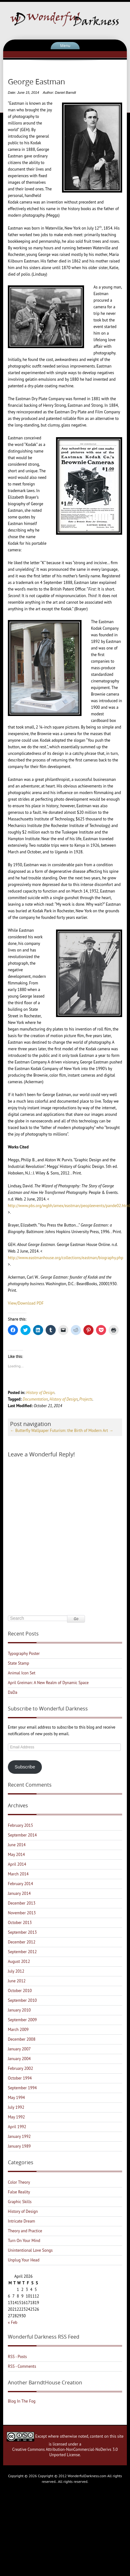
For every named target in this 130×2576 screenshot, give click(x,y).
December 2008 (22, 2039)
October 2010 (20, 1990)
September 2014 (22, 1835)
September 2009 (22, 2019)
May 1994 (16, 2097)
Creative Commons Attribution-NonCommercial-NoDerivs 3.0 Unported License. (65, 2452)
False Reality (19, 2192)
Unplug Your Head (23, 2260)
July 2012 (16, 1971)
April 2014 (17, 1864)
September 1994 (22, 2088)
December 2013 (22, 1903)
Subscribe (25, 1766)
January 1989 (19, 2146)
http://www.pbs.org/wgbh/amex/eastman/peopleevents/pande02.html (69, 1205)
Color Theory (19, 2182)
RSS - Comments (22, 2366)
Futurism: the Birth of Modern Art (81, 1430)
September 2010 (22, 2000)
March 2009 (18, 2029)
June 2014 (16, 1844)
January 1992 (19, 2136)
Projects (86, 1399)
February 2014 (20, 1883)
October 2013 (20, 1922)
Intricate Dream (21, 2221)
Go (76, 1618)
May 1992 (16, 2117)
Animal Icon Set (21, 1673)
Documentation (35, 1399)
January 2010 (19, 2010)
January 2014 (19, 1893)
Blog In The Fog (22, 2401)
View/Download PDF (26, 1303)
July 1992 (16, 2107)
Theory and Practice (25, 2231)
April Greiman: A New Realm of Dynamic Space (48, 1682)
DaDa (12, 1692)
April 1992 (17, 2126)
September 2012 (22, 1951)
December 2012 (22, 1942)
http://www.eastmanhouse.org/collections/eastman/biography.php (65, 1257)
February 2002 (20, 2068)
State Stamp (18, 1663)
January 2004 (19, 2058)
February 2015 (20, 1825)
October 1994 (20, 2078)
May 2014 (16, 1854)
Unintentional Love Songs (30, 2250)
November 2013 (22, 1913)
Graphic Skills (19, 2201)
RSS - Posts (17, 2356)
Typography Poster (24, 1653)
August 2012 (19, 1961)
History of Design (40, 1392)
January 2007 (19, 2049)
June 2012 (16, 1981)
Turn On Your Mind (24, 2240)
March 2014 (18, 1874)
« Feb (12, 2322)
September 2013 (22, 1932)
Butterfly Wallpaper (29, 1430)
